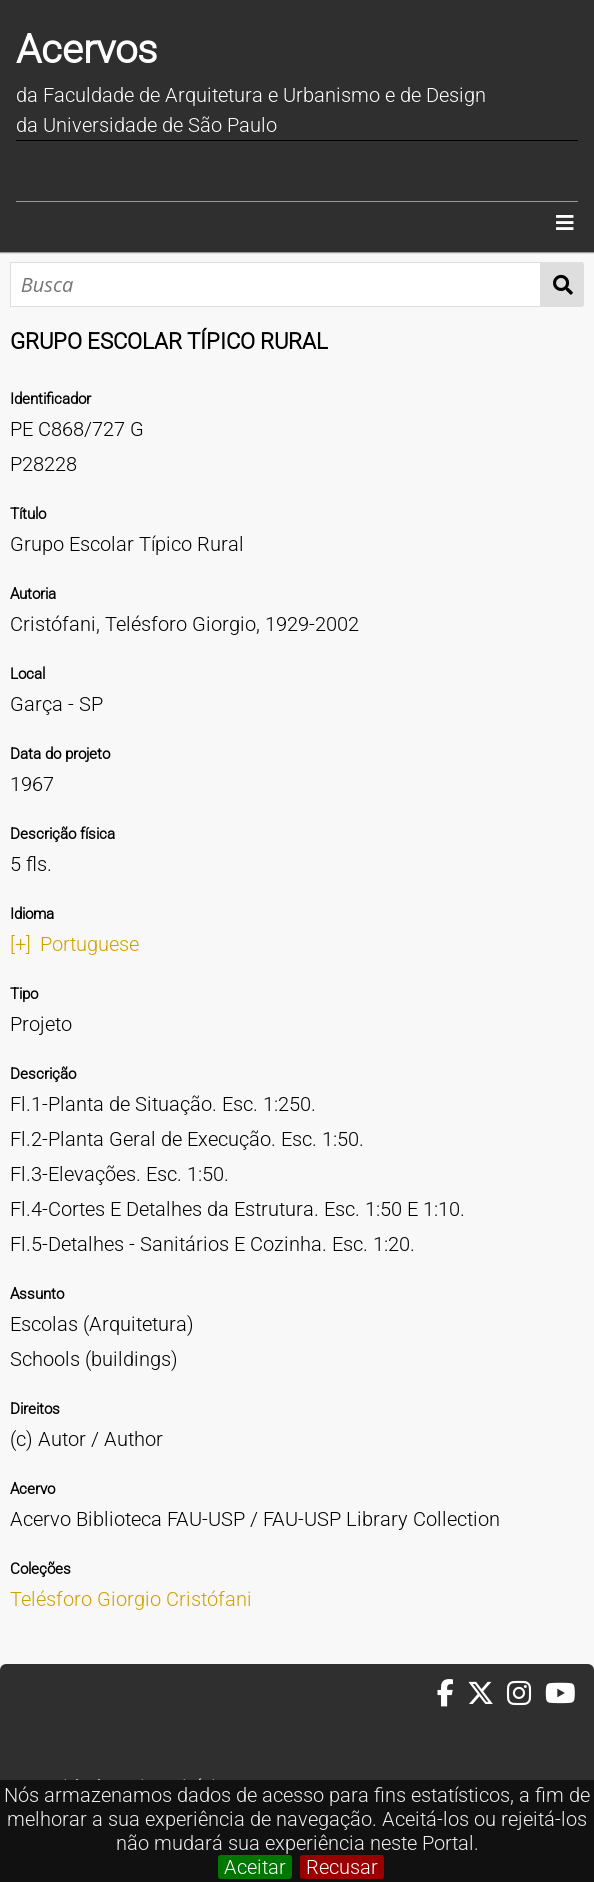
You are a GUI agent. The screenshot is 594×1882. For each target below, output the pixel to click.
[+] (20, 944)
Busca (562, 284)
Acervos (86, 49)
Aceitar (255, 1867)
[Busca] (275, 284)
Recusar (342, 1867)
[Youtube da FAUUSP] (562, 1694)
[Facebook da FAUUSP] (452, 1694)
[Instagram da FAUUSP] (525, 1694)
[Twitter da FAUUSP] (487, 1694)
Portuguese (89, 944)
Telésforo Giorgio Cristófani (131, 1599)
